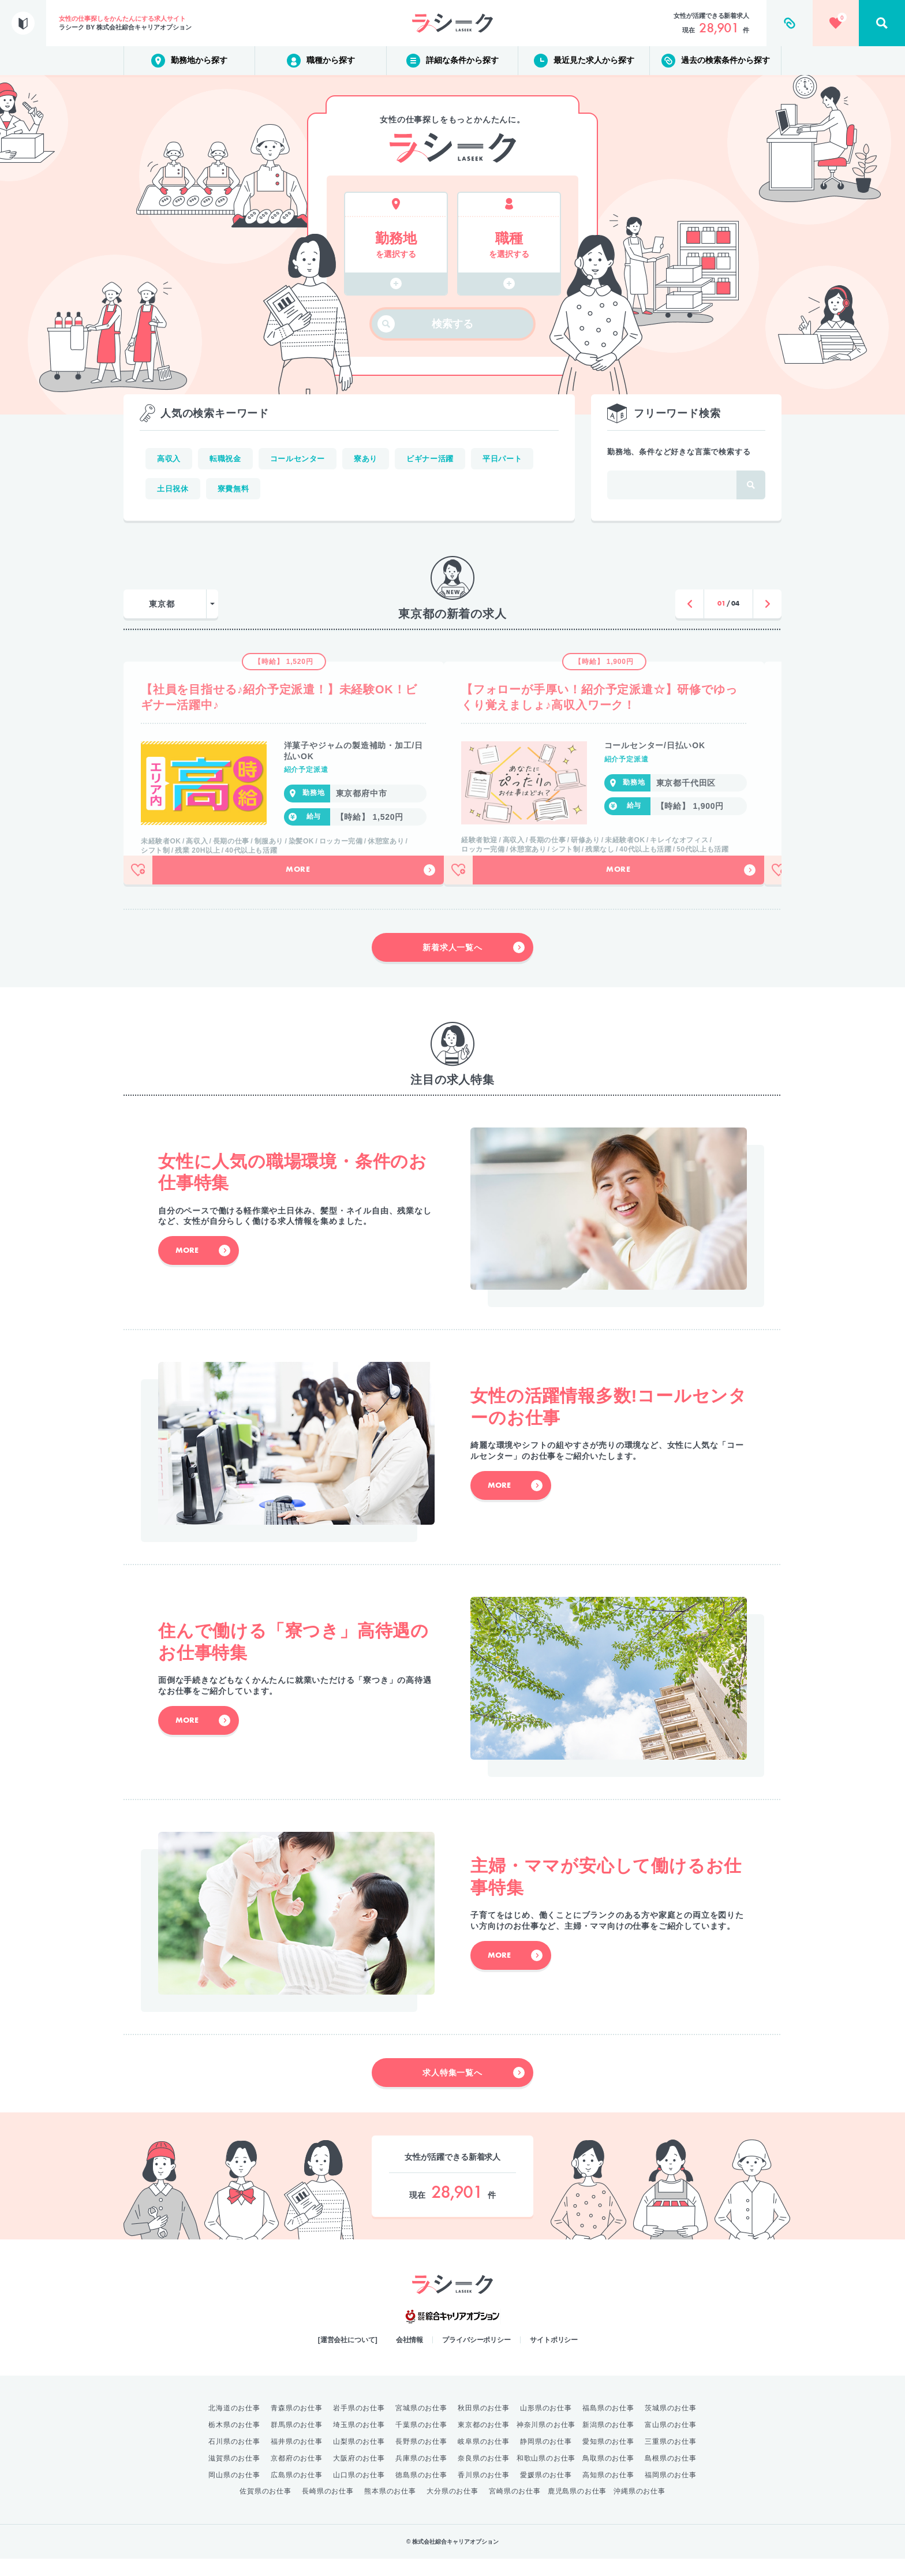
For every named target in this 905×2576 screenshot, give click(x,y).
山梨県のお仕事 (359, 2459)
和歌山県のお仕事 (546, 2476)
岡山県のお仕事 (234, 2492)
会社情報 (410, 2357)
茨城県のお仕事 (671, 2425)
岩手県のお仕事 (359, 2425)
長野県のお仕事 (421, 2459)
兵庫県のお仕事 (421, 2476)
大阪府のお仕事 (359, 2476)
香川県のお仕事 (484, 2492)
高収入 (169, 458)
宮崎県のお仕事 (515, 2508)
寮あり (365, 458)
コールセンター (298, 458)
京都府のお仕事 (297, 2476)
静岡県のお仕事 (546, 2459)
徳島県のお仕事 (421, 2492)
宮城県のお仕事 (421, 2425)
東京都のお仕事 (484, 2442)
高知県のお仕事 (608, 2492)
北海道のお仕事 (234, 2425)
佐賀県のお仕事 (265, 2508)
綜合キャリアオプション (452, 2334)
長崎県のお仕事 (328, 2508)
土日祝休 (173, 488)
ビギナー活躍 (430, 458)
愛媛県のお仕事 (546, 2492)
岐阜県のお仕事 (484, 2459)
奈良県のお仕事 (484, 2476)
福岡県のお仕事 (671, 2492)
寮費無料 (233, 488)
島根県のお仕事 (671, 2476)
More (360, 887)
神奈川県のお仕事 (546, 2442)
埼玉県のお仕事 (359, 2442)
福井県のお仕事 (297, 2459)
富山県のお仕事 (671, 2442)
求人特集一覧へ (473, 2090)
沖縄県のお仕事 (639, 2508)
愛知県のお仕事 (608, 2459)
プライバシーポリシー (476, 2357)
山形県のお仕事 (546, 2425)
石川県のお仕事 (234, 2459)
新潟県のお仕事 (608, 2442)
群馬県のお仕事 (297, 2442)
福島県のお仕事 (608, 2425)
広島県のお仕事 (297, 2492)
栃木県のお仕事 (234, 2442)
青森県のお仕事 (297, 2425)
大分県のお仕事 (452, 2508)
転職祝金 (225, 458)
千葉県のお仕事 (421, 2442)
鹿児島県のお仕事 (577, 2508)
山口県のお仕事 (359, 2492)
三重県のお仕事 (671, 2459)
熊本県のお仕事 (390, 2508)
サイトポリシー (554, 2357)
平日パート (502, 458)
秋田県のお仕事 (484, 2425)
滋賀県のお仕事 (234, 2476)
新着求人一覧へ (473, 964)
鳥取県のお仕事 (608, 2476)
